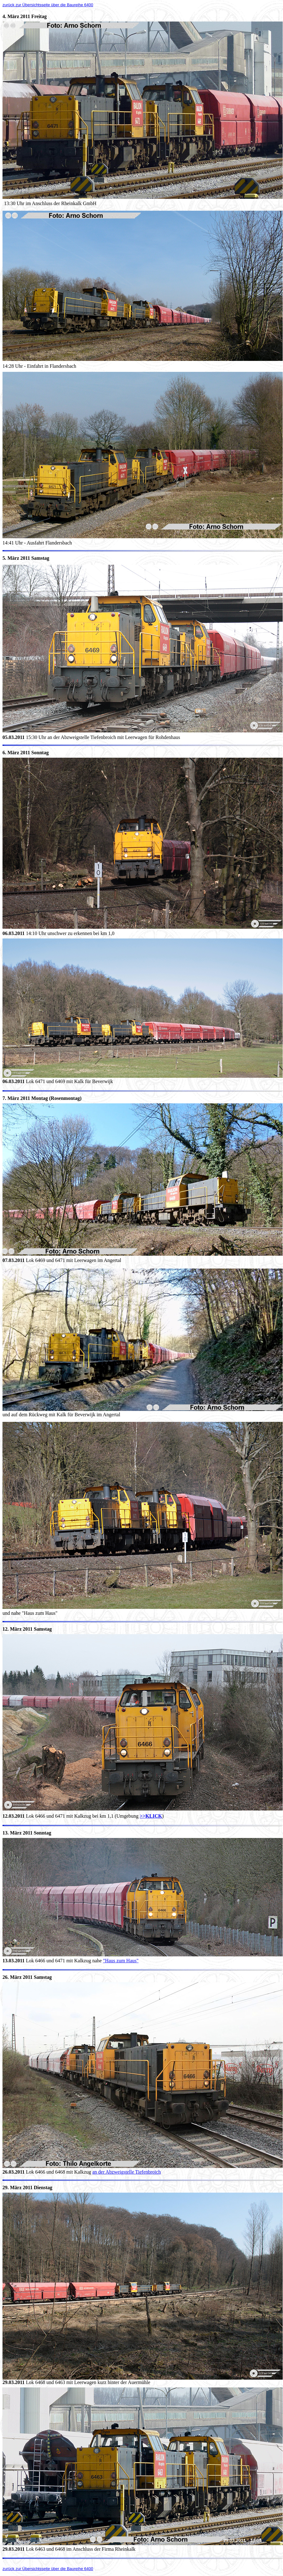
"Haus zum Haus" (121, 1960)
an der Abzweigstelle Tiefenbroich (126, 2172)
